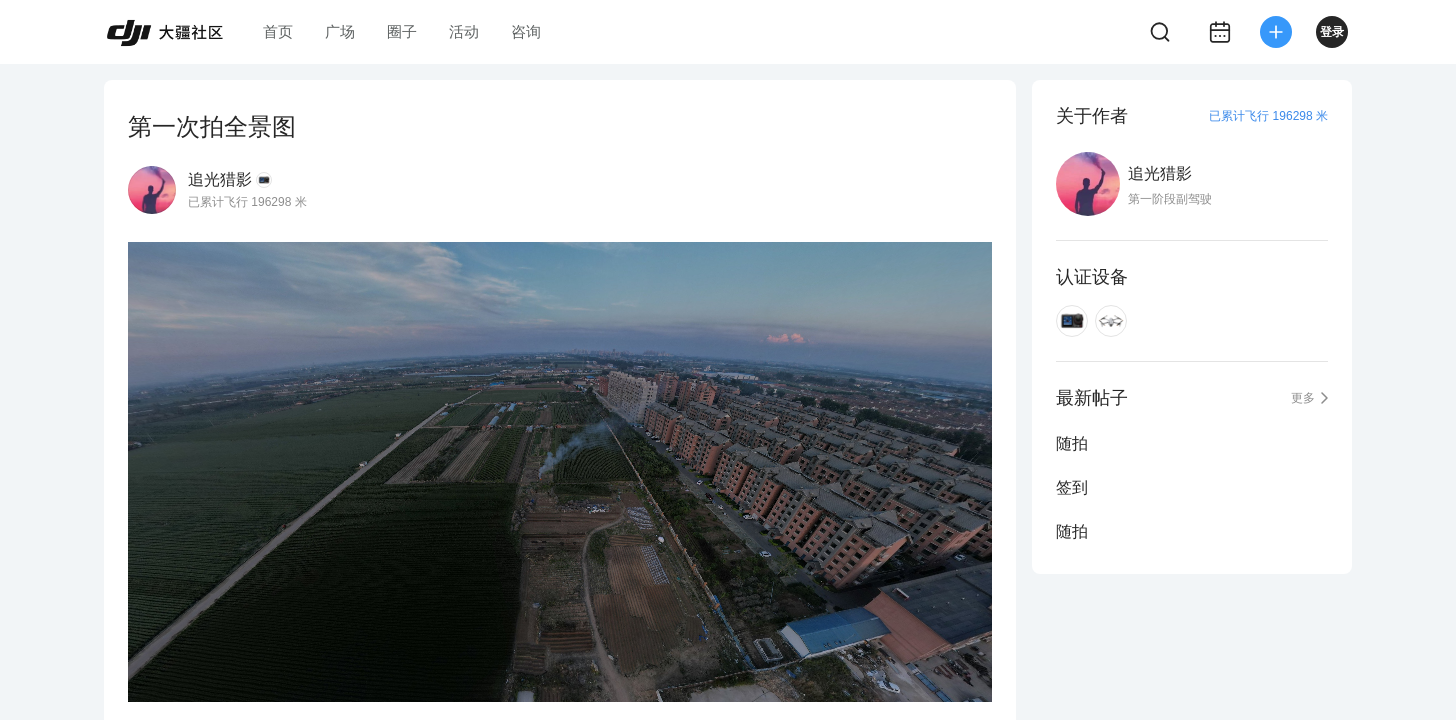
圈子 (402, 31)
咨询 (526, 31)
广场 (340, 31)
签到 (1072, 487)
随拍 (1072, 443)
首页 (278, 31)
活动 (464, 31)
